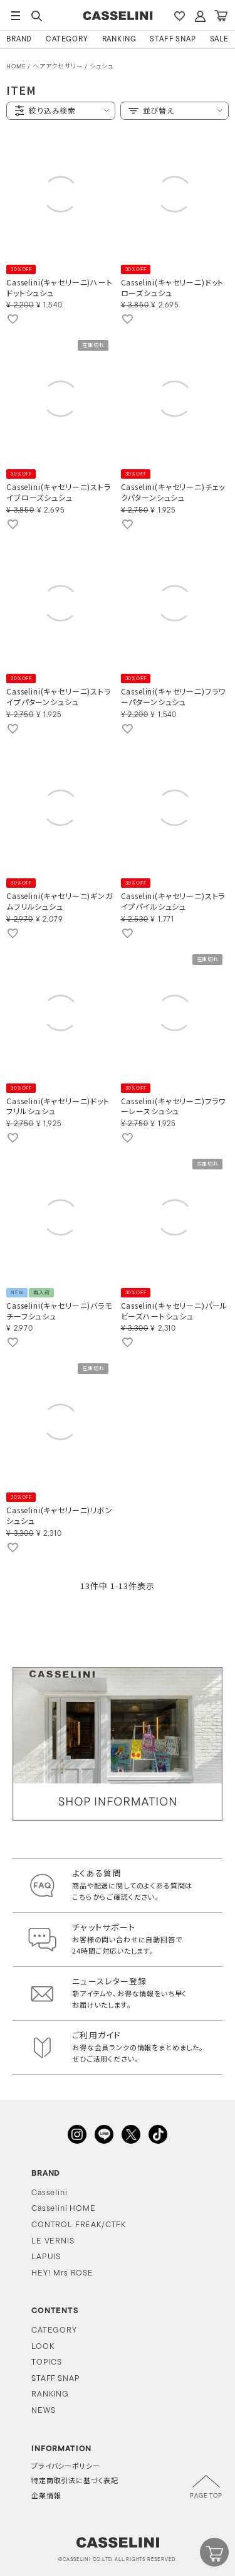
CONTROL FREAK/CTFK (78, 2225)
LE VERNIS (53, 2241)
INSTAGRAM (77, 2134)
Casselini (49, 2193)
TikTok (158, 2134)
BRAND (19, 39)
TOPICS (46, 2362)
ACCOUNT (200, 16)
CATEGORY (67, 39)
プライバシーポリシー (65, 2467)
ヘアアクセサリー (58, 66)
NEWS (43, 2411)
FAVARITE (179, 16)
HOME (16, 66)
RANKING (119, 39)
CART (220, 16)
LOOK (42, 2347)
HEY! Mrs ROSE (62, 2273)
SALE (219, 39)
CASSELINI (117, 15)
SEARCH (36, 16)
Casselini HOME (63, 2209)
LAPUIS (46, 2257)
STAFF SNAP (173, 39)
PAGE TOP (206, 2496)
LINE (104, 2134)
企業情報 (46, 2496)
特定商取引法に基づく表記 (74, 2481)
